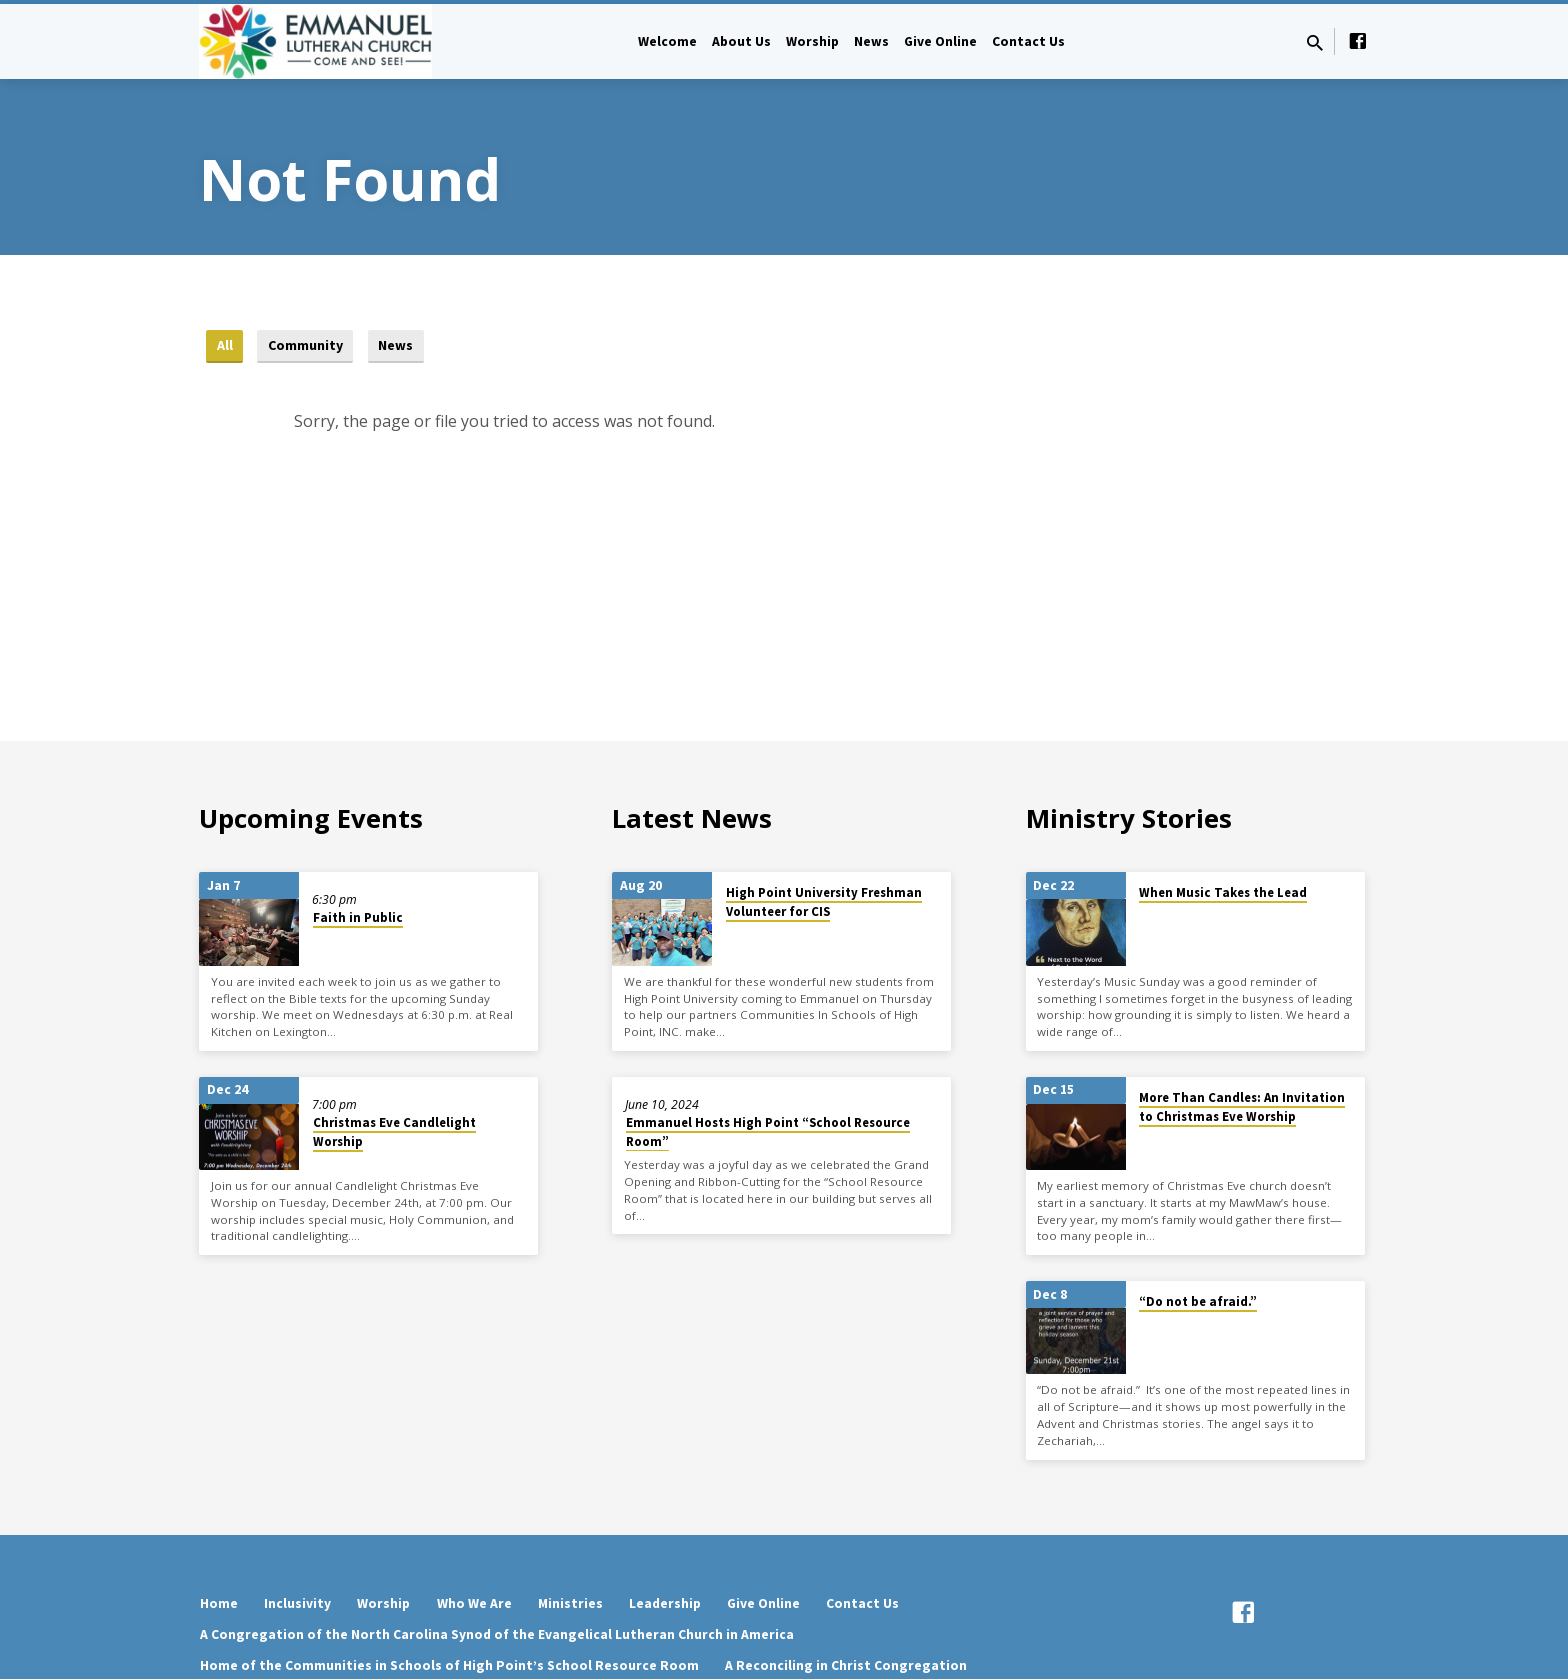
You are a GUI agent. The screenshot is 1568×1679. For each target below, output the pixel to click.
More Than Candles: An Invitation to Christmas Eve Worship (1242, 1107)
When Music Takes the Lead (1223, 892)
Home (219, 1603)
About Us (741, 41)
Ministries (570, 1603)
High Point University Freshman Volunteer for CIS (824, 902)
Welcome (667, 41)
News (871, 41)
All (225, 345)
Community (309, 345)
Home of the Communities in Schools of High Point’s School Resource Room (449, 1665)
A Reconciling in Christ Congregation (846, 1665)
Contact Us (1028, 41)
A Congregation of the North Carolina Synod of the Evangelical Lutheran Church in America (497, 1634)
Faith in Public (358, 917)
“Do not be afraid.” (1198, 1301)
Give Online (940, 41)
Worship (812, 41)
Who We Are (474, 1603)
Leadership (665, 1603)
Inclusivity (297, 1603)
